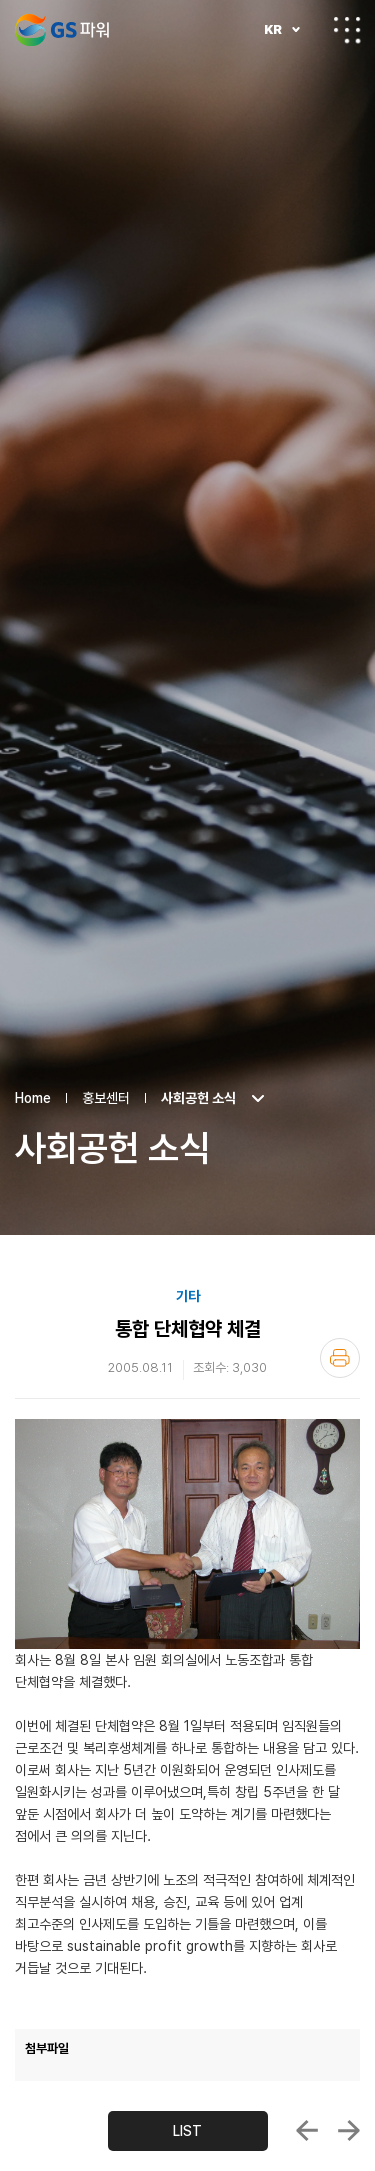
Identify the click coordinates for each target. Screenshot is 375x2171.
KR (273, 29)
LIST (187, 2043)
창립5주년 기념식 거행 (307, 2043)
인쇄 (340, 1270)
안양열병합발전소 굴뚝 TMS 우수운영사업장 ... (349, 2043)
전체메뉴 (347, 30)
